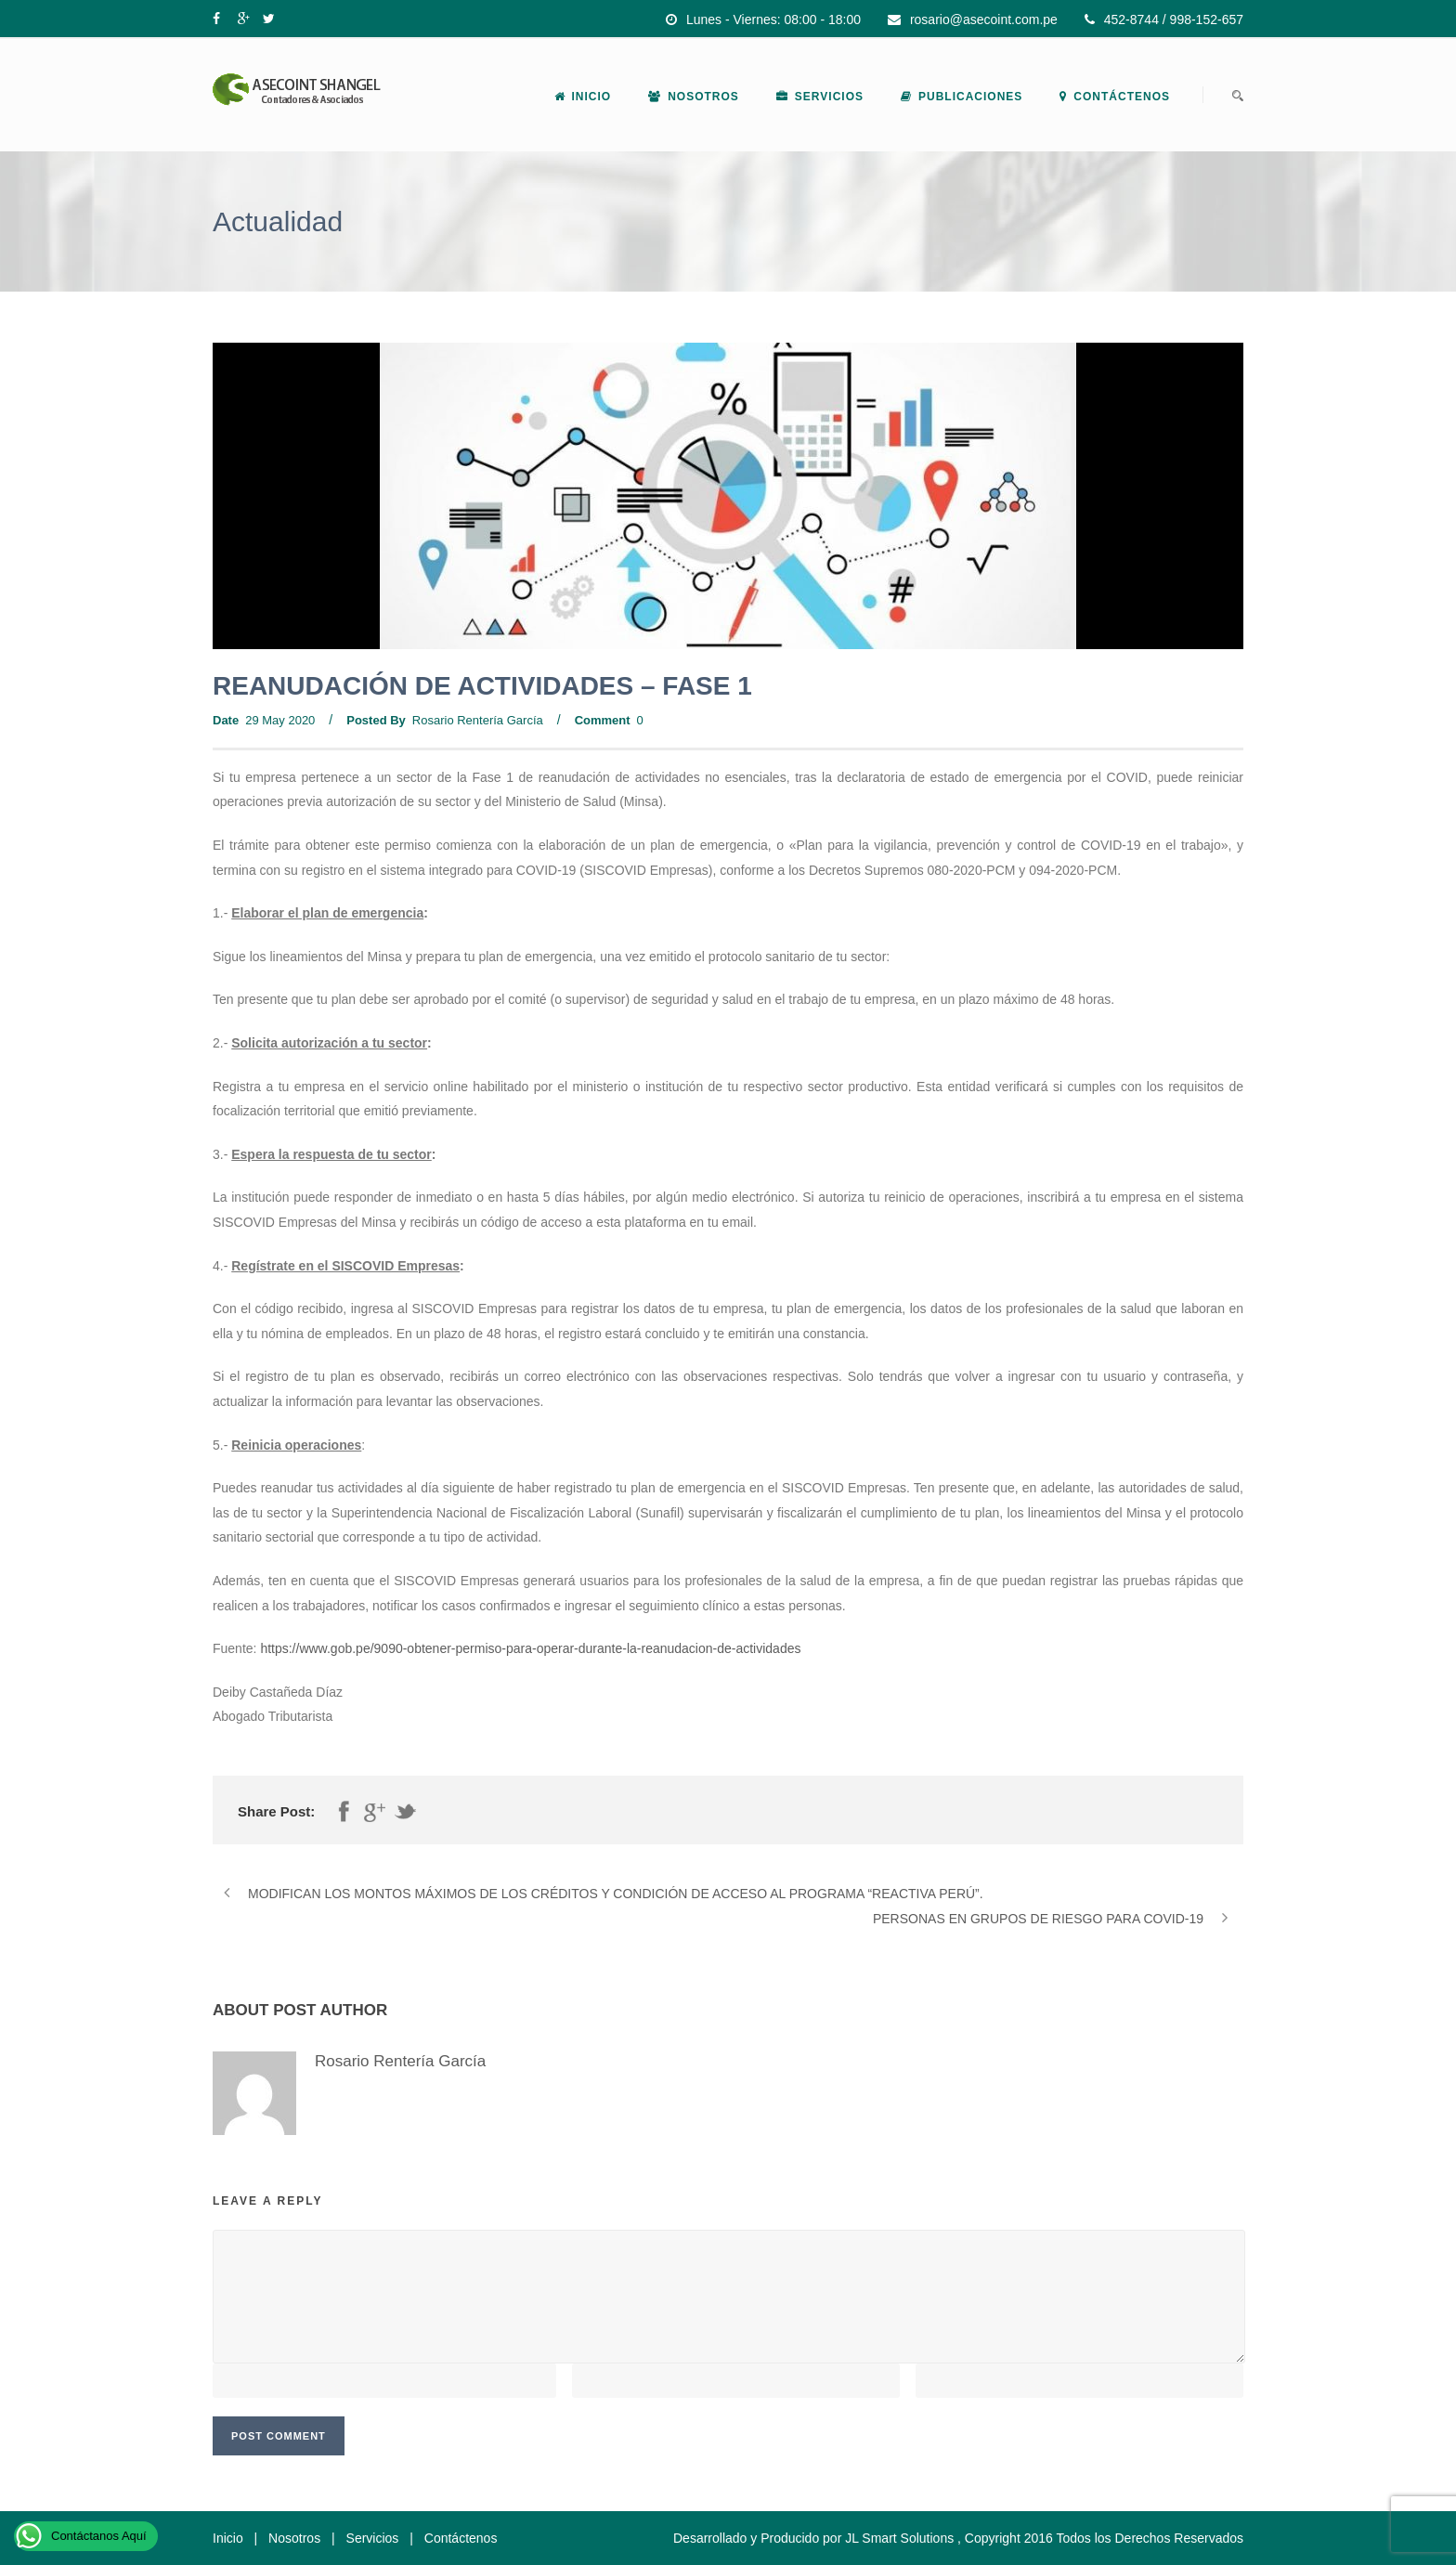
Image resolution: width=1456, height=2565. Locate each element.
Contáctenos (1115, 96)
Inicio (583, 96)
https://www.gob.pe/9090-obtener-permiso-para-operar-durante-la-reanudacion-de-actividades (530, 1648)
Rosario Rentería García (477, 720)
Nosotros (693, 96)
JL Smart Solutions (899, 2538)
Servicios (820, 96)
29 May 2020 (280, 720)
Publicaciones (961, 96)
